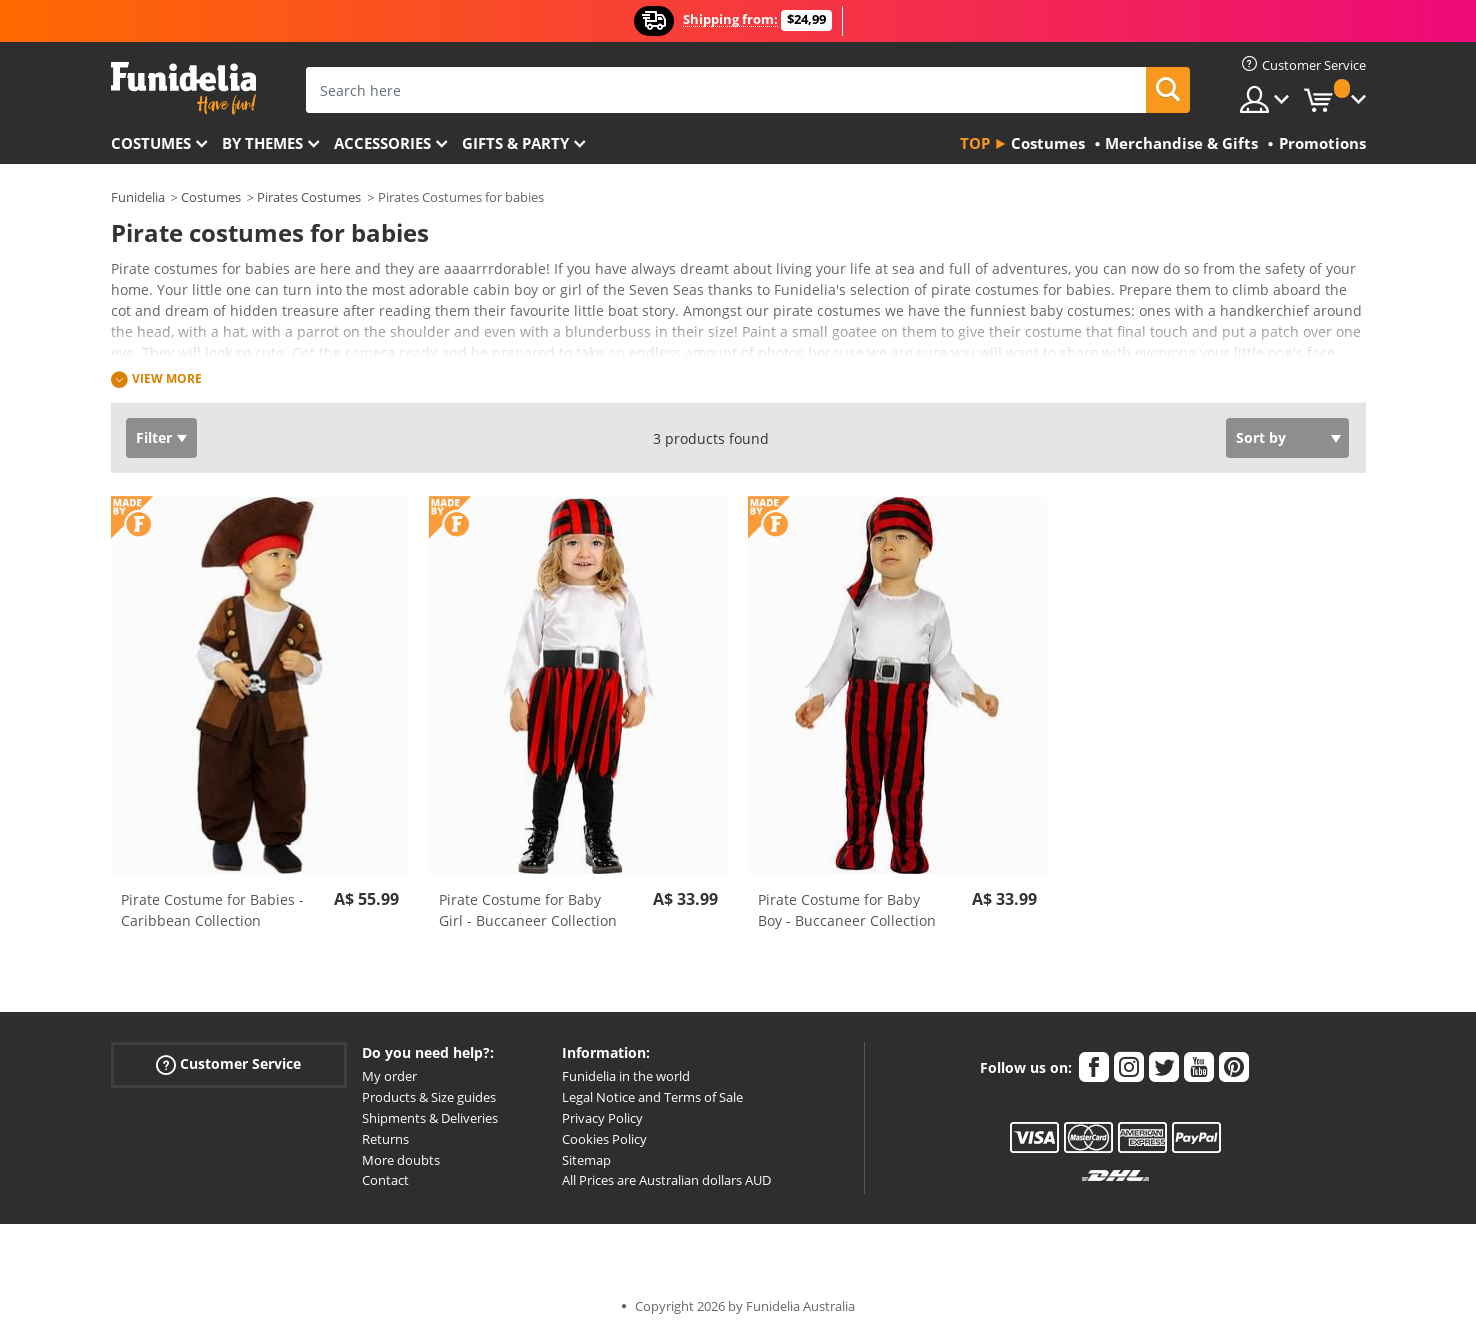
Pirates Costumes (309, 197)
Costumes (151, 143)
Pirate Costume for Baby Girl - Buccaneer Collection (528, 910)
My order (389, 1076)
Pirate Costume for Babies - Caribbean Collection (212, 910)
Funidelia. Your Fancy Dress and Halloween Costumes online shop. (183, 88)
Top (975, 143)
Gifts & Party (515, 143)
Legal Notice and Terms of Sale (652, 1097)
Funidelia (138, 197)
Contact (385, 1180)
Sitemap (586, 1160)
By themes (262, 143)
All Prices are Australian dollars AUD (666, 1180)
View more (167, 378)
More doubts (401, 1160)
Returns (385, 1139)
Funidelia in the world (626, 1076)
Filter (154, 437)
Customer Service (228, 1064)
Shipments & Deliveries (430, 1118)
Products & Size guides (429, 1097)
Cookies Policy (604, 1139)
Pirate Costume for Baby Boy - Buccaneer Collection (847, 910)
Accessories (382, 143)
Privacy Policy (602, 1118)
